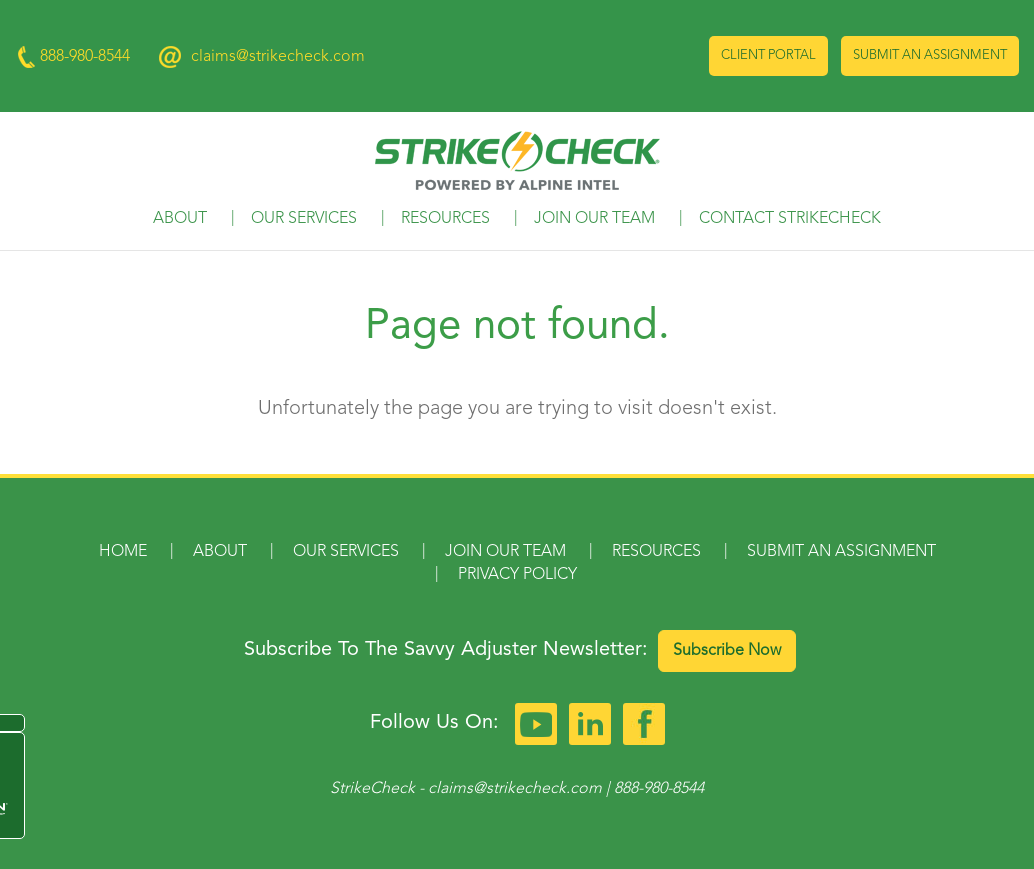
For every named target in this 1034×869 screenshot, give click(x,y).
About (180, 219)
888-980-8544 (659, 789)
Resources (445, 219)
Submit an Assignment (930, 55)
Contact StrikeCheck (790, 219)
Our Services (304, 219)
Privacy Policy (517, 575)
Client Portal (768, 55)
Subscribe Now (727, 651)
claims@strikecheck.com (278, 57)
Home (123, 552)
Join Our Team (594, 219)
